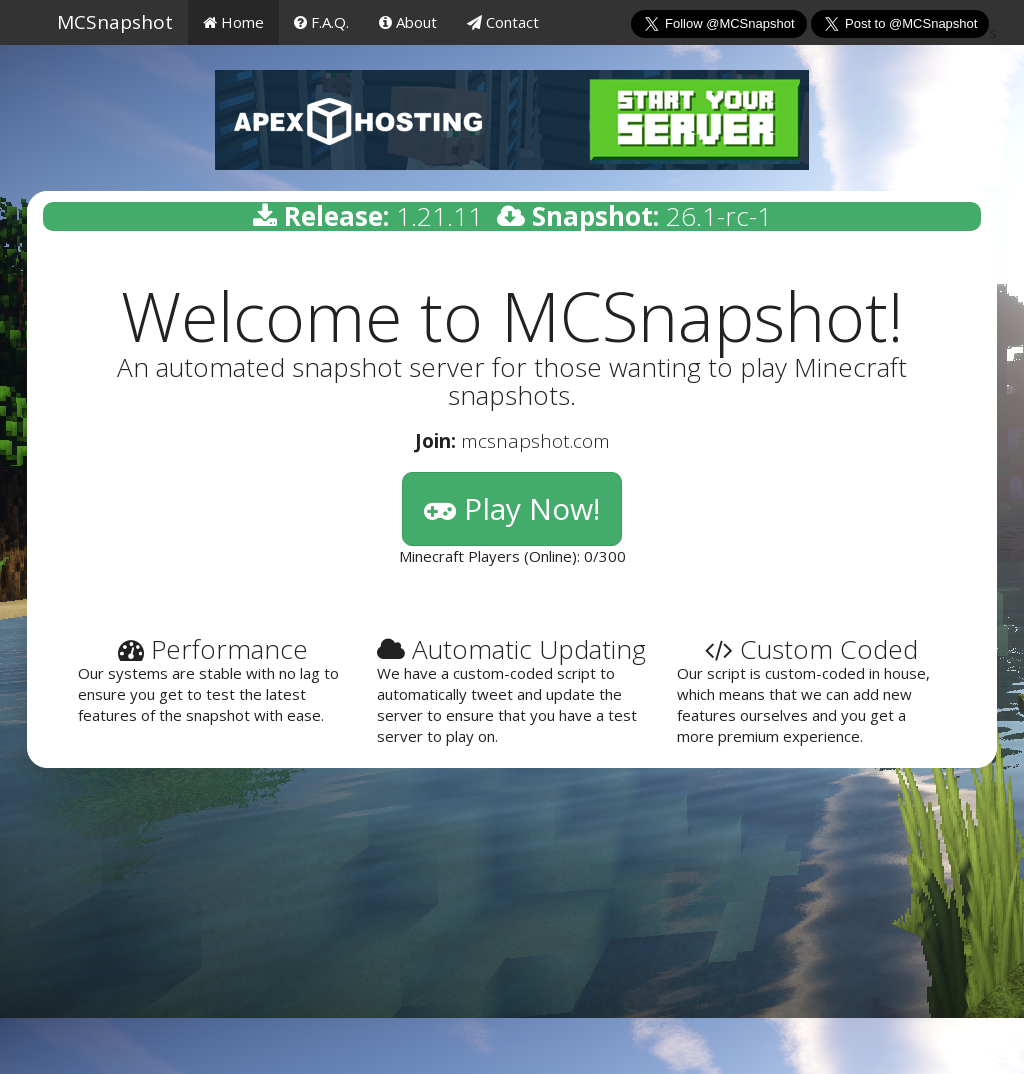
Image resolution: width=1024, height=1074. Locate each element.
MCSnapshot (115, 22)
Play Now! (512, 508)
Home (233, 22)
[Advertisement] (512, 929)
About (408, 22)
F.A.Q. (321, 22)
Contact (503, 22)
